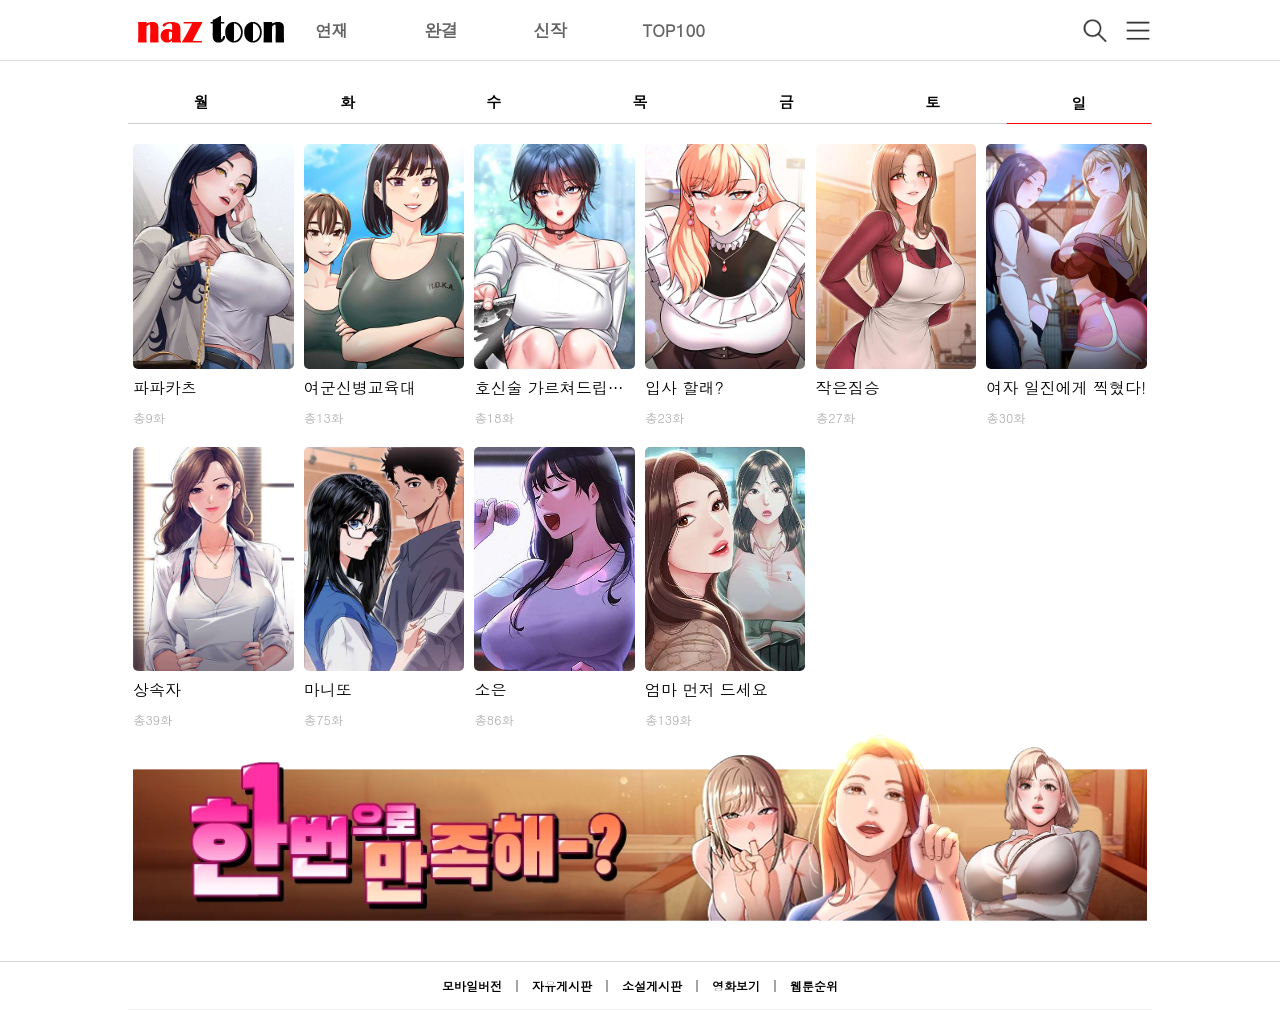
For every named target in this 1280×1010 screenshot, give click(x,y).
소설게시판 (652, 985)
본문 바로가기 (0, 0)
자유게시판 (562, 985)
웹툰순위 (814, 985)
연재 (332, 30)
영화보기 (736, 985)
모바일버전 (472, 985)
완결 (441, 30)
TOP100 (673, 30)
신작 (550, 30)
